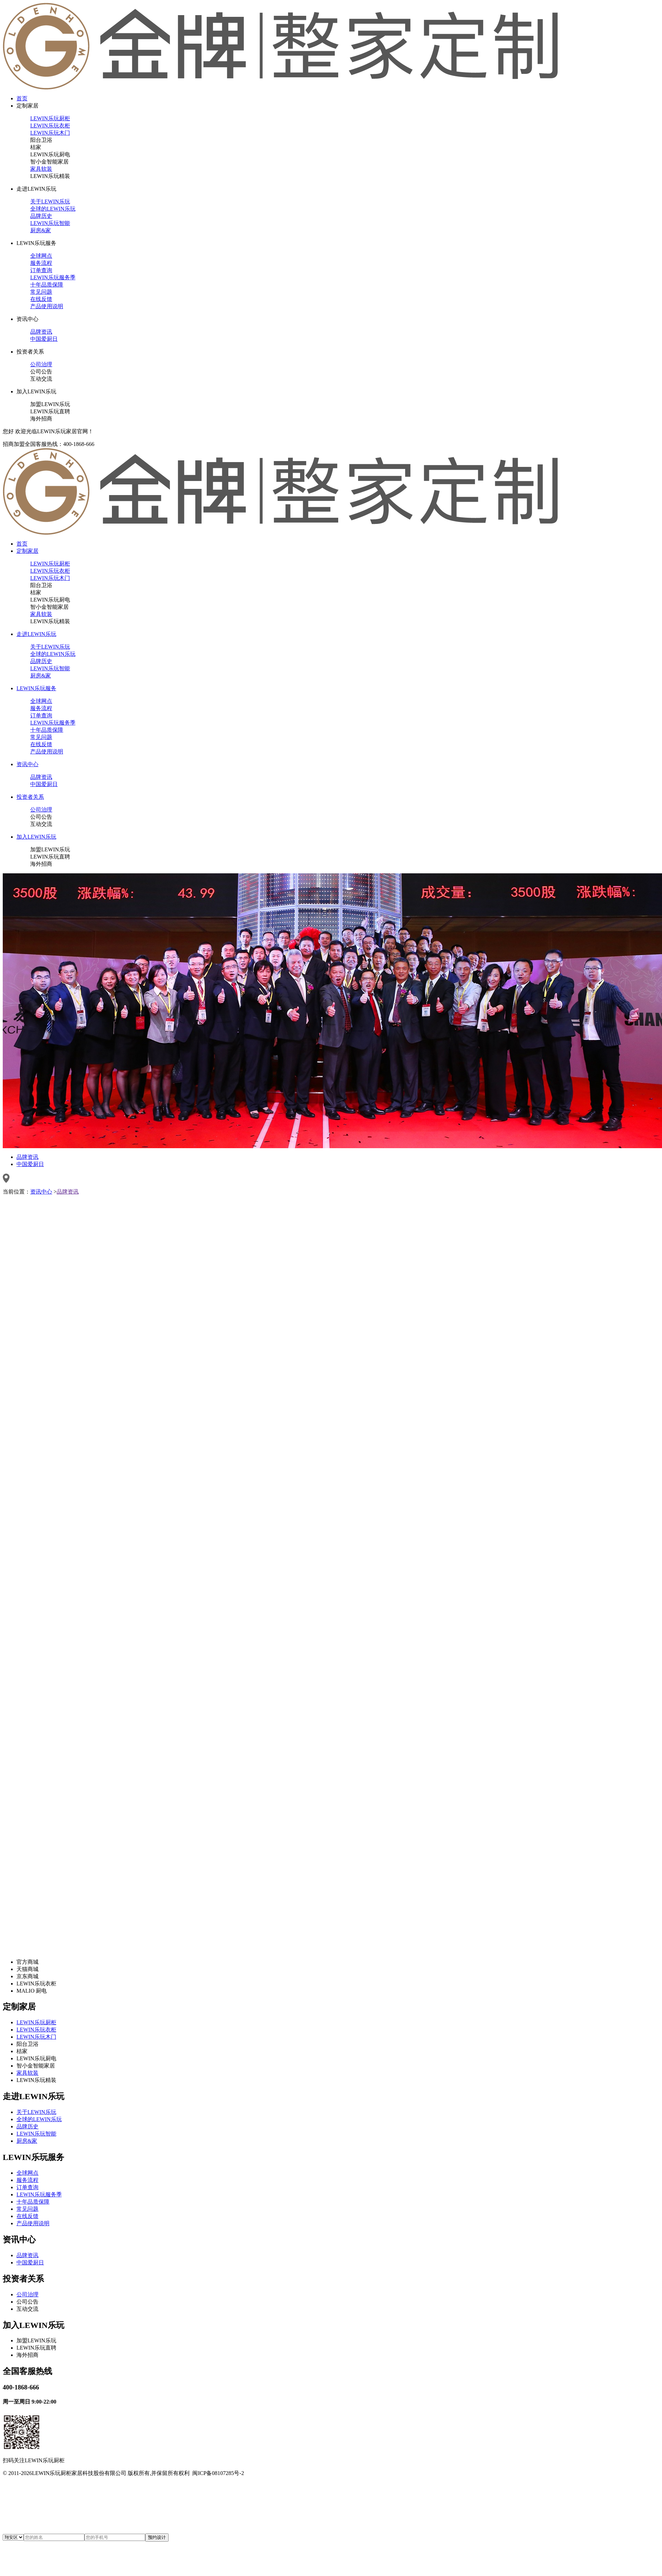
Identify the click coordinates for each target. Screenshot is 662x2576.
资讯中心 (27, 319)
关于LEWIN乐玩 (50, 201)
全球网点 (41, 256)
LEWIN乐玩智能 (50, 223)
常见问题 (41, 292)
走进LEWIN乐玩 (36, 189)
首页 (21, 98)
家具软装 (41, 169)
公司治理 (41, 364)
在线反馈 (41, 299)
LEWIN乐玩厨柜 (50, 118)
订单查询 (41, 270)
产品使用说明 (46, 306)
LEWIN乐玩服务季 (53, 277)
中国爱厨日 (44, 339)
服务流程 (41, 263)
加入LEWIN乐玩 (36, 391)
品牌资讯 (41, 332)
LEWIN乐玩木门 (50, 133)
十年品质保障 (46, 285)
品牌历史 (41, 216)
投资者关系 (30, 352)
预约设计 (157, 2537)
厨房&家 (40, 230)
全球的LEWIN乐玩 (53, 209)
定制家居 (27, 106)
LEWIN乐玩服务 (36, 243)
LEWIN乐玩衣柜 (50, 125)
